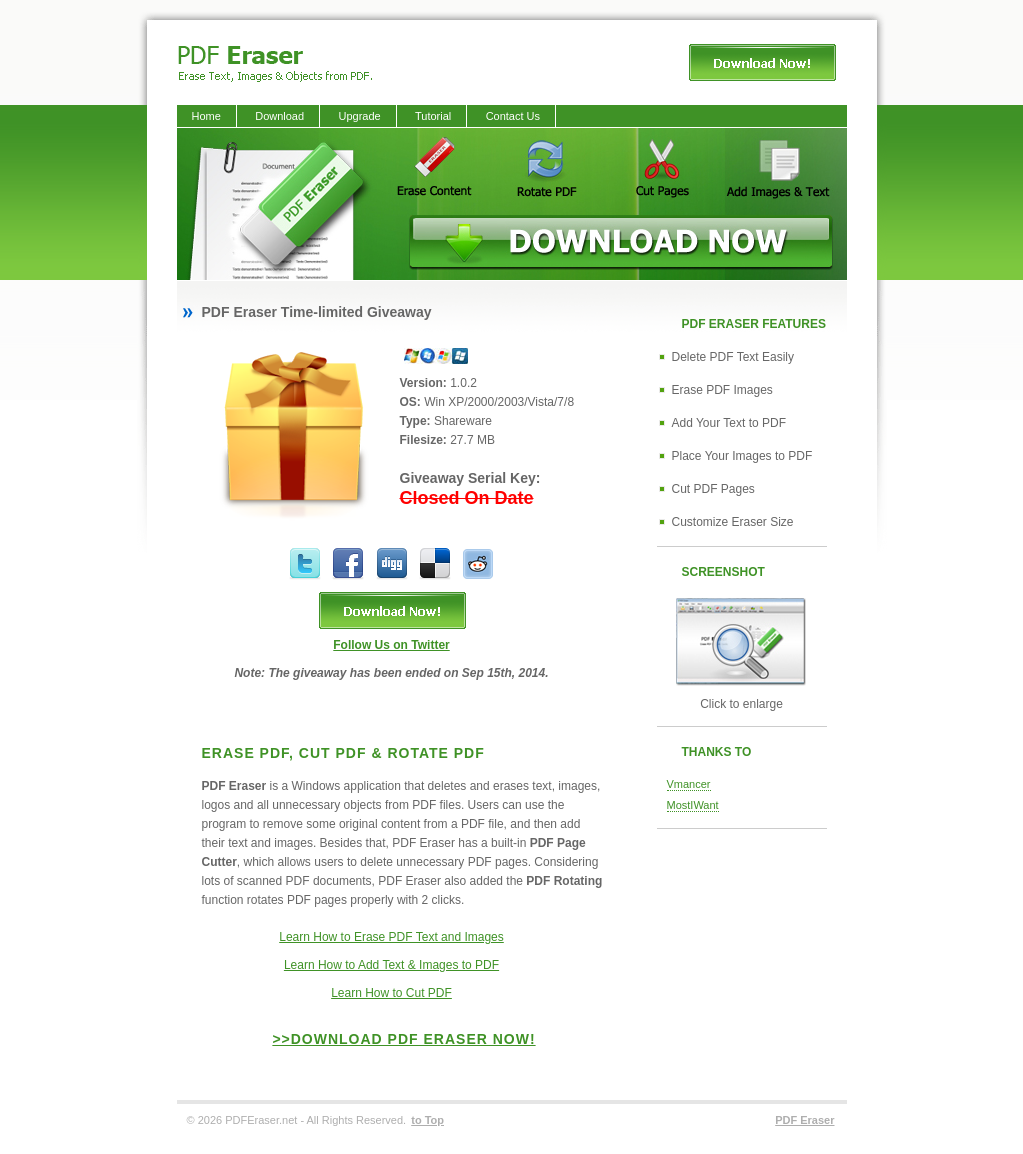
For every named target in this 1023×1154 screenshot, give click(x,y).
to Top (427, 1120)
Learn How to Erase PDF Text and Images (391, 937)
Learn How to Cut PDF (391, 993)
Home (206, 116)
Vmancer (689, 784)
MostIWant (693, 805)
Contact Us (513, 116)
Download (279, 116)
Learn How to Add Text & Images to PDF (391, 965)
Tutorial (433, 116)
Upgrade (359, 116)
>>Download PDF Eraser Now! (403, 1039)
